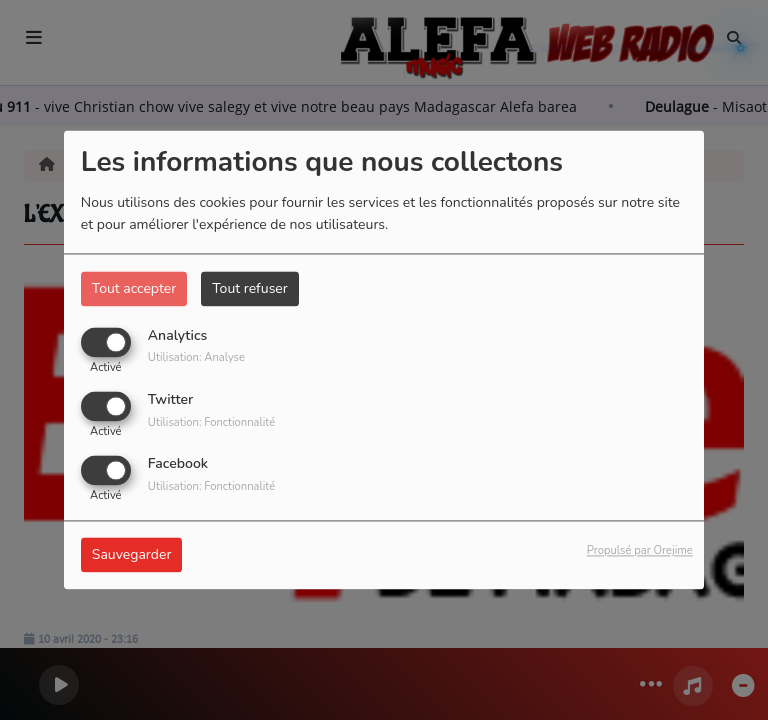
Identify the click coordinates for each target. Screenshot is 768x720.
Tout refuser (250, 288)
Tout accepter (134, 288)
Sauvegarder (132, 555)
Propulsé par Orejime (640, 551)
